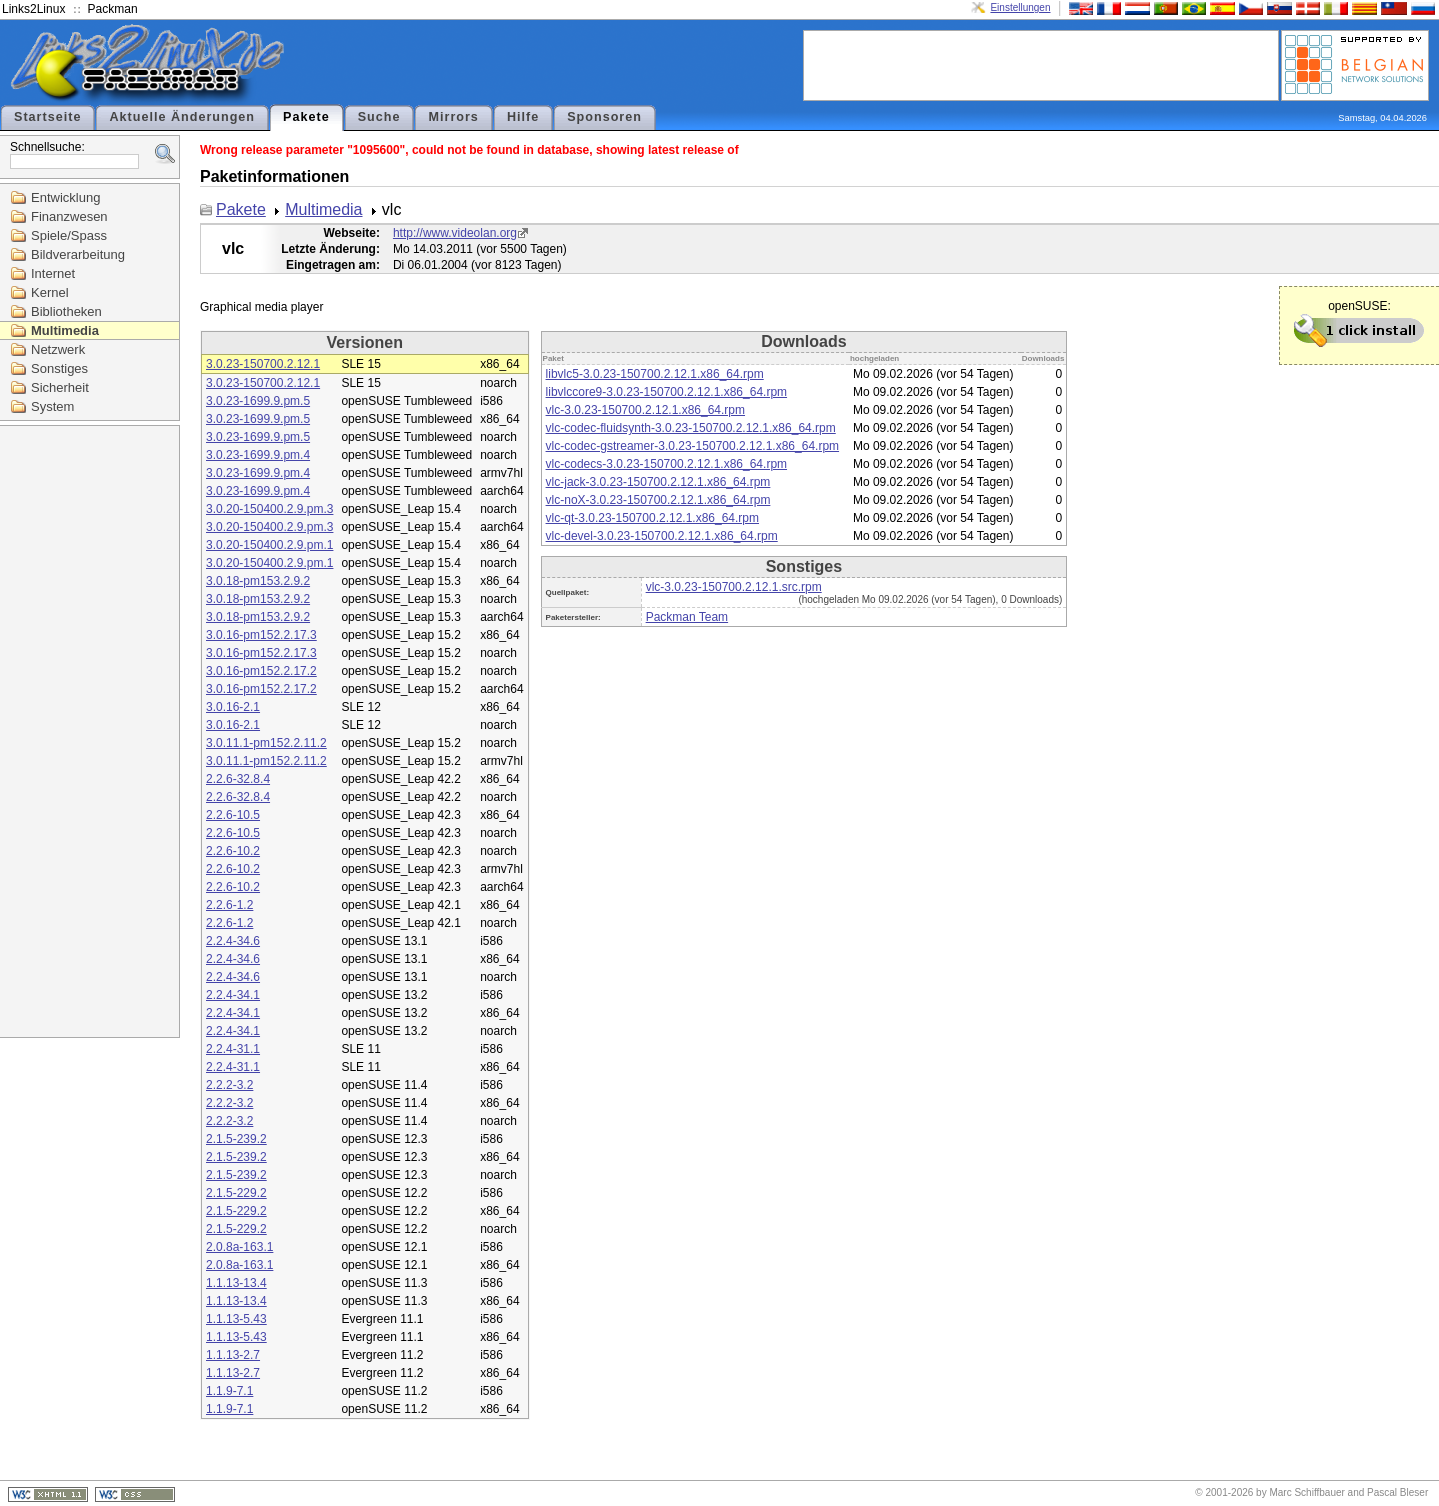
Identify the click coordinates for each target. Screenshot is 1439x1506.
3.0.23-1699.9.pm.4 (258, 455)
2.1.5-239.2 (236, 1139)
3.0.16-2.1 (233, 707)
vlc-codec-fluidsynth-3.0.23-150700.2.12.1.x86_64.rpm (691, 428)
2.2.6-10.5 (233, 815)
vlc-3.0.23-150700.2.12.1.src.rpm (734, 587)
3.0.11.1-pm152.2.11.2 (266, 743)
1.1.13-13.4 (236, 1283)
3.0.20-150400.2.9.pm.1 (269, 545)
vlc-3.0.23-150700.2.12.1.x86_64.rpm (645, 410)
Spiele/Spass (69, 235)
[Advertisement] (1041, 64)
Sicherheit (60, 387)
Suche (379, 117)
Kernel (50, 292)
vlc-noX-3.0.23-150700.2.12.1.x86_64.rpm (658, 500)
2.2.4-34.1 (233, 995)
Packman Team (687, 617)
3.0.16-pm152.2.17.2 (261, 671)
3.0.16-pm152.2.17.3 (261, 635)
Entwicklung (65, 197)
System (52, 406)
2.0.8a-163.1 (239, 1247)
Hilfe (523, 117)
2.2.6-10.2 (233, 851)
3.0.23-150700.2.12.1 (263, 364)
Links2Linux (33, 9)
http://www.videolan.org (455, 233)
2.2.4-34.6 (233, 941)
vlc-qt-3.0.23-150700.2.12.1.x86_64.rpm (652, 518)
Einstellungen (1020, 7)
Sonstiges (59, 368)
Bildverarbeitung (78, 254)
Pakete (306, 117)
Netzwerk (58, 349)
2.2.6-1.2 (229, 905)
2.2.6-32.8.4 (238, 779)
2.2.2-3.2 (229, 1085)
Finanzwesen (69, 216)
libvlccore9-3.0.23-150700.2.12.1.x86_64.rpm (667, 392)
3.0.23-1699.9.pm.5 (258, 401)
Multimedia (65, 330)
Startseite (47, 117)
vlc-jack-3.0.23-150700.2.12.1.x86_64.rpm (658, 482)
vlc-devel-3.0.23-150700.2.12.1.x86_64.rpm (662, 536)
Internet (53, 273)
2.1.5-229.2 (236, 1193)
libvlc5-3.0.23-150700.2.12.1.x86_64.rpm (655, 374)
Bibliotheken (66, 311)
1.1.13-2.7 (233, 1355)
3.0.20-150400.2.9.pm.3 (269, 509)
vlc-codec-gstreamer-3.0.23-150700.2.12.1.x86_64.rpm (693, 446)
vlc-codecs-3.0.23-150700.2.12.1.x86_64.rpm (666, 464)
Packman (113, 9)
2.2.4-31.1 (233, 1049)
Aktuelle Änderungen (182, 117)
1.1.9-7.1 (229, 1391)
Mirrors (453, 117)
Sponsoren (604, 117)
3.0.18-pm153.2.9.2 (258, 581)
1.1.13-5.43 (236, 1319)
